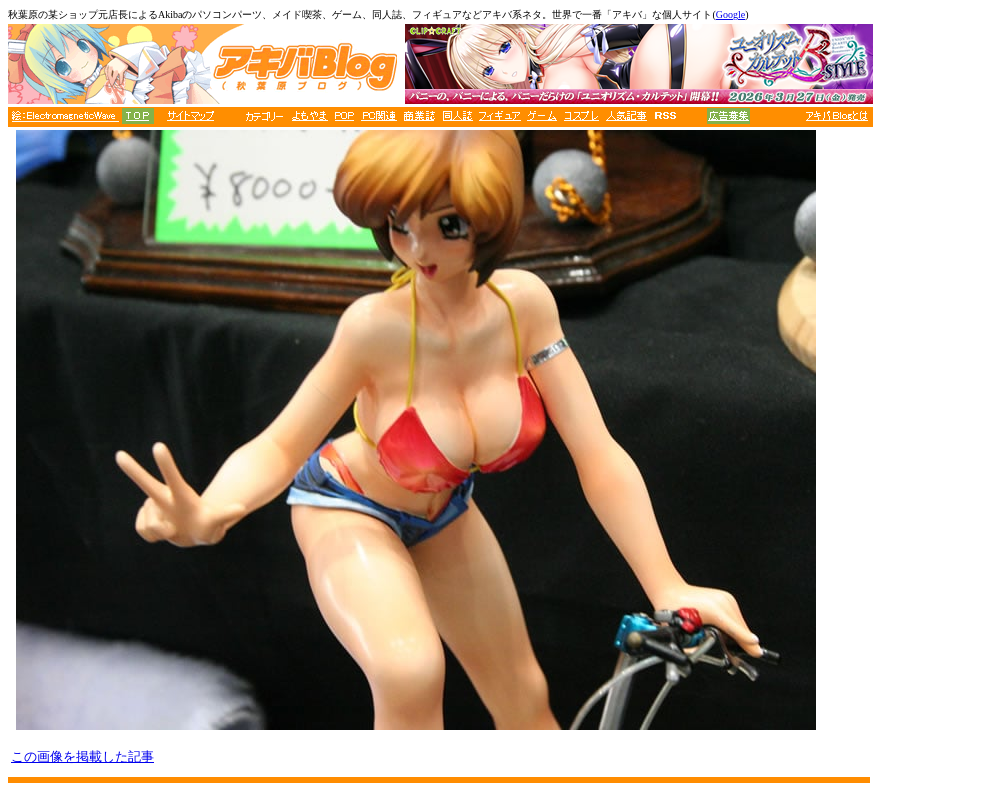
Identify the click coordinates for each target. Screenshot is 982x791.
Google (730, 14)
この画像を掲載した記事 (82, 756)
